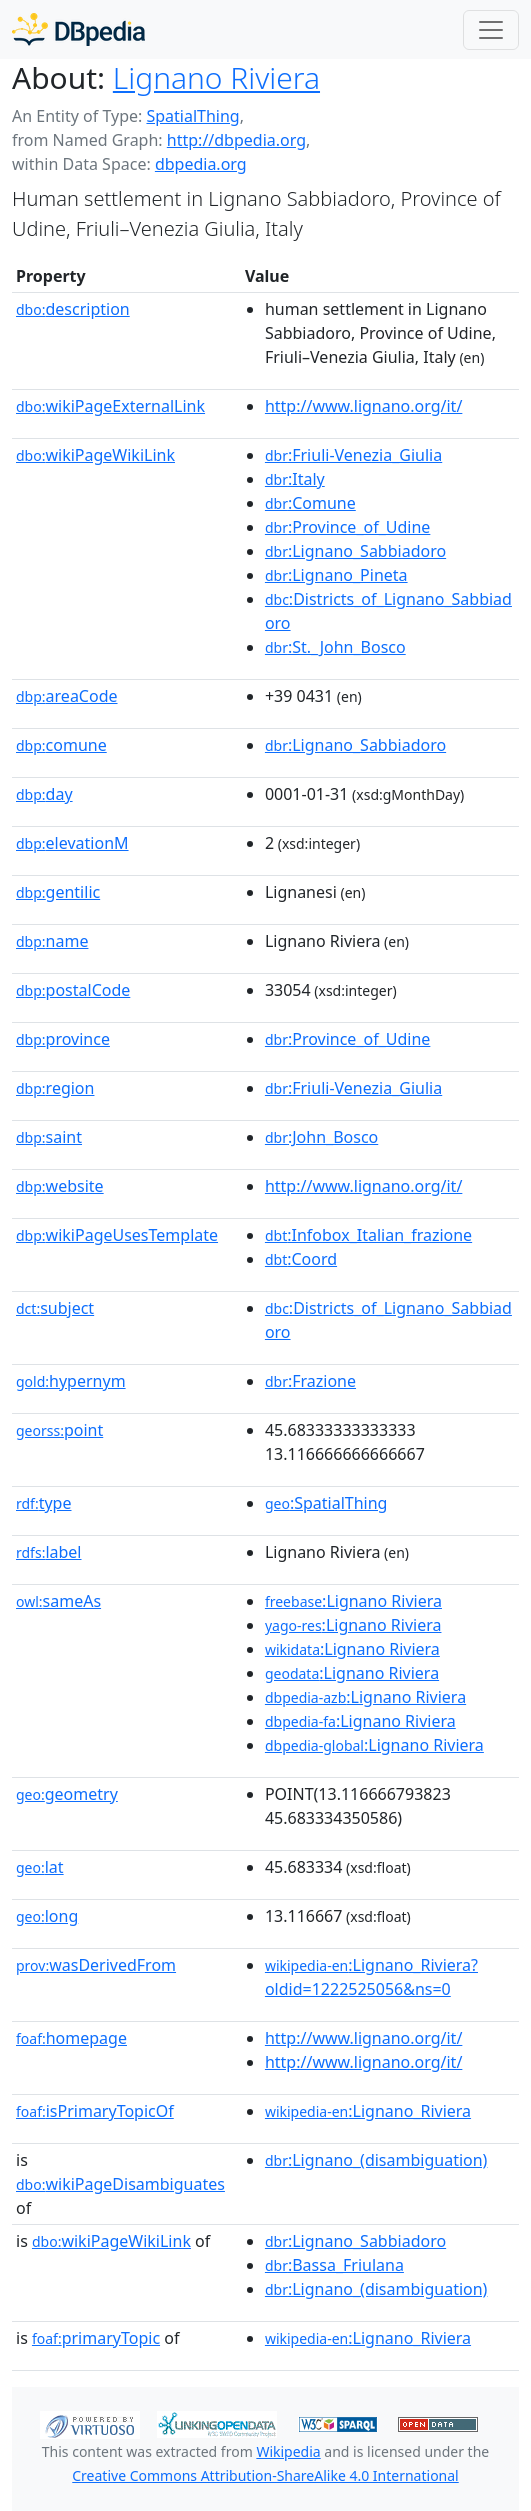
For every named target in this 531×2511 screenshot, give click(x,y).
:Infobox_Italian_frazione (368, 1235)
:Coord (301, 1259)
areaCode (67, 696)
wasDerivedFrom (96, 1965)
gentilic (58, 892)
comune (61, 745)
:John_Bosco (321, 1137)
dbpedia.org (201, 164)
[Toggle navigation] (491, 30)
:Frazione (310, 1381)
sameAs (58, 1601)
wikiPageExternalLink (110, 406)
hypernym (71, 1381)
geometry (67, 1794)
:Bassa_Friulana (334, 2265)
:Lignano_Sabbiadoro (355, 551)
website (60, 1186)
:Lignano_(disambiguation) (376, 2160)
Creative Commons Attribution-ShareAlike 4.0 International (265, 2475)
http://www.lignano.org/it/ (363, 406)
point (59, 1430)
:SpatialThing (326, 1503)
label (49, 1552)
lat (40, 1867)
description (73, 309)
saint (49, 1137)
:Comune (310, 503)
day (44, 794)
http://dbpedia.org (236, 140)
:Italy (295, 479)
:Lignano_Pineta (336, 575)
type (44, 1503)
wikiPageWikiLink (95, 455)
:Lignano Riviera (353, 1601)
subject (55, 1308)
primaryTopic (96, 2338)
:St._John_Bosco (335, 647)
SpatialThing (192, 116)
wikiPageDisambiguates (120, 2184)
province (63, 1039)
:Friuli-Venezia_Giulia (353, 455)
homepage (71, 2038)
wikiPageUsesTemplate (117, 1235)
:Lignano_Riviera (368, 2111)
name (52, 941)
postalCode (73, 990)
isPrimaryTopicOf (95, 2111)
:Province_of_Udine (347, 527)
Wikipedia (288, 2451)
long (47, 1916)
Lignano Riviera (216, 77)
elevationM (72, 843)
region (55, 1088)
